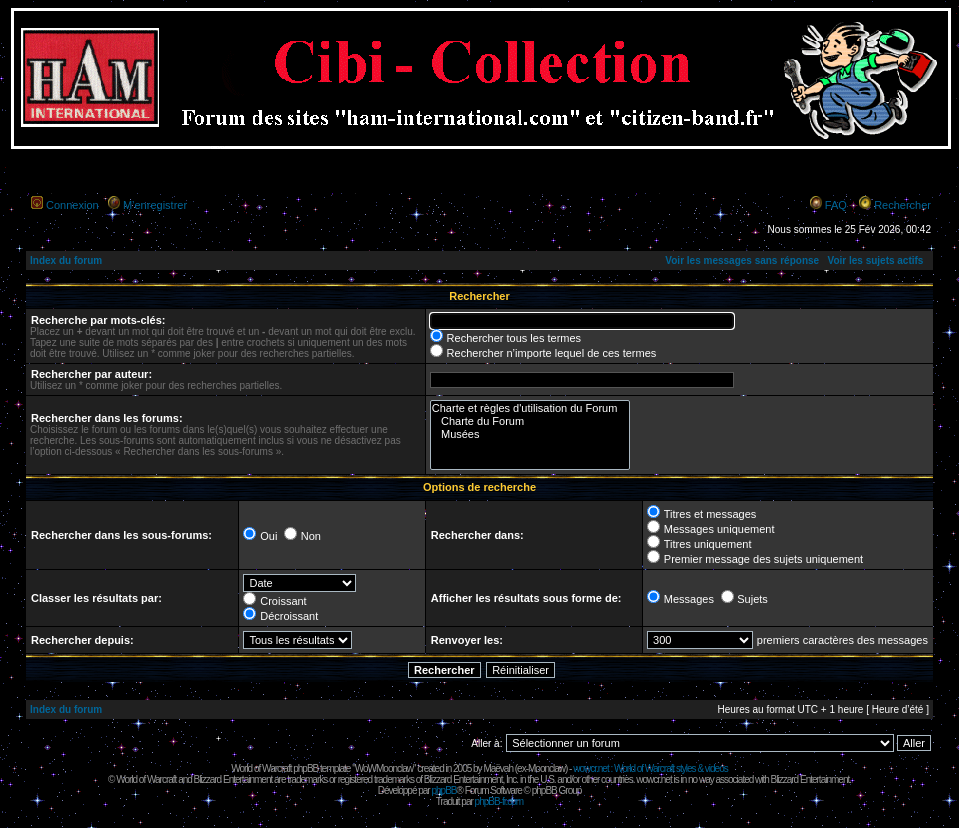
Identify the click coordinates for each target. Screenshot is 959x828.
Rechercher (902, 205)
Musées (530, 434)
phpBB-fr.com (499, 801)
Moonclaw (546, 768)
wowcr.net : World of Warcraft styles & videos (650, 768)
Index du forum (66, 260)
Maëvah (498, 768)
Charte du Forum (530, 421)
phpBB (443, 790)
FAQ (836, 205)
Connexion (72, 205)
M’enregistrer (155, 205)
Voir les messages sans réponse (742, 260)
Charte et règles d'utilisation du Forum (530, 408)
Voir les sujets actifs (875, 260)
